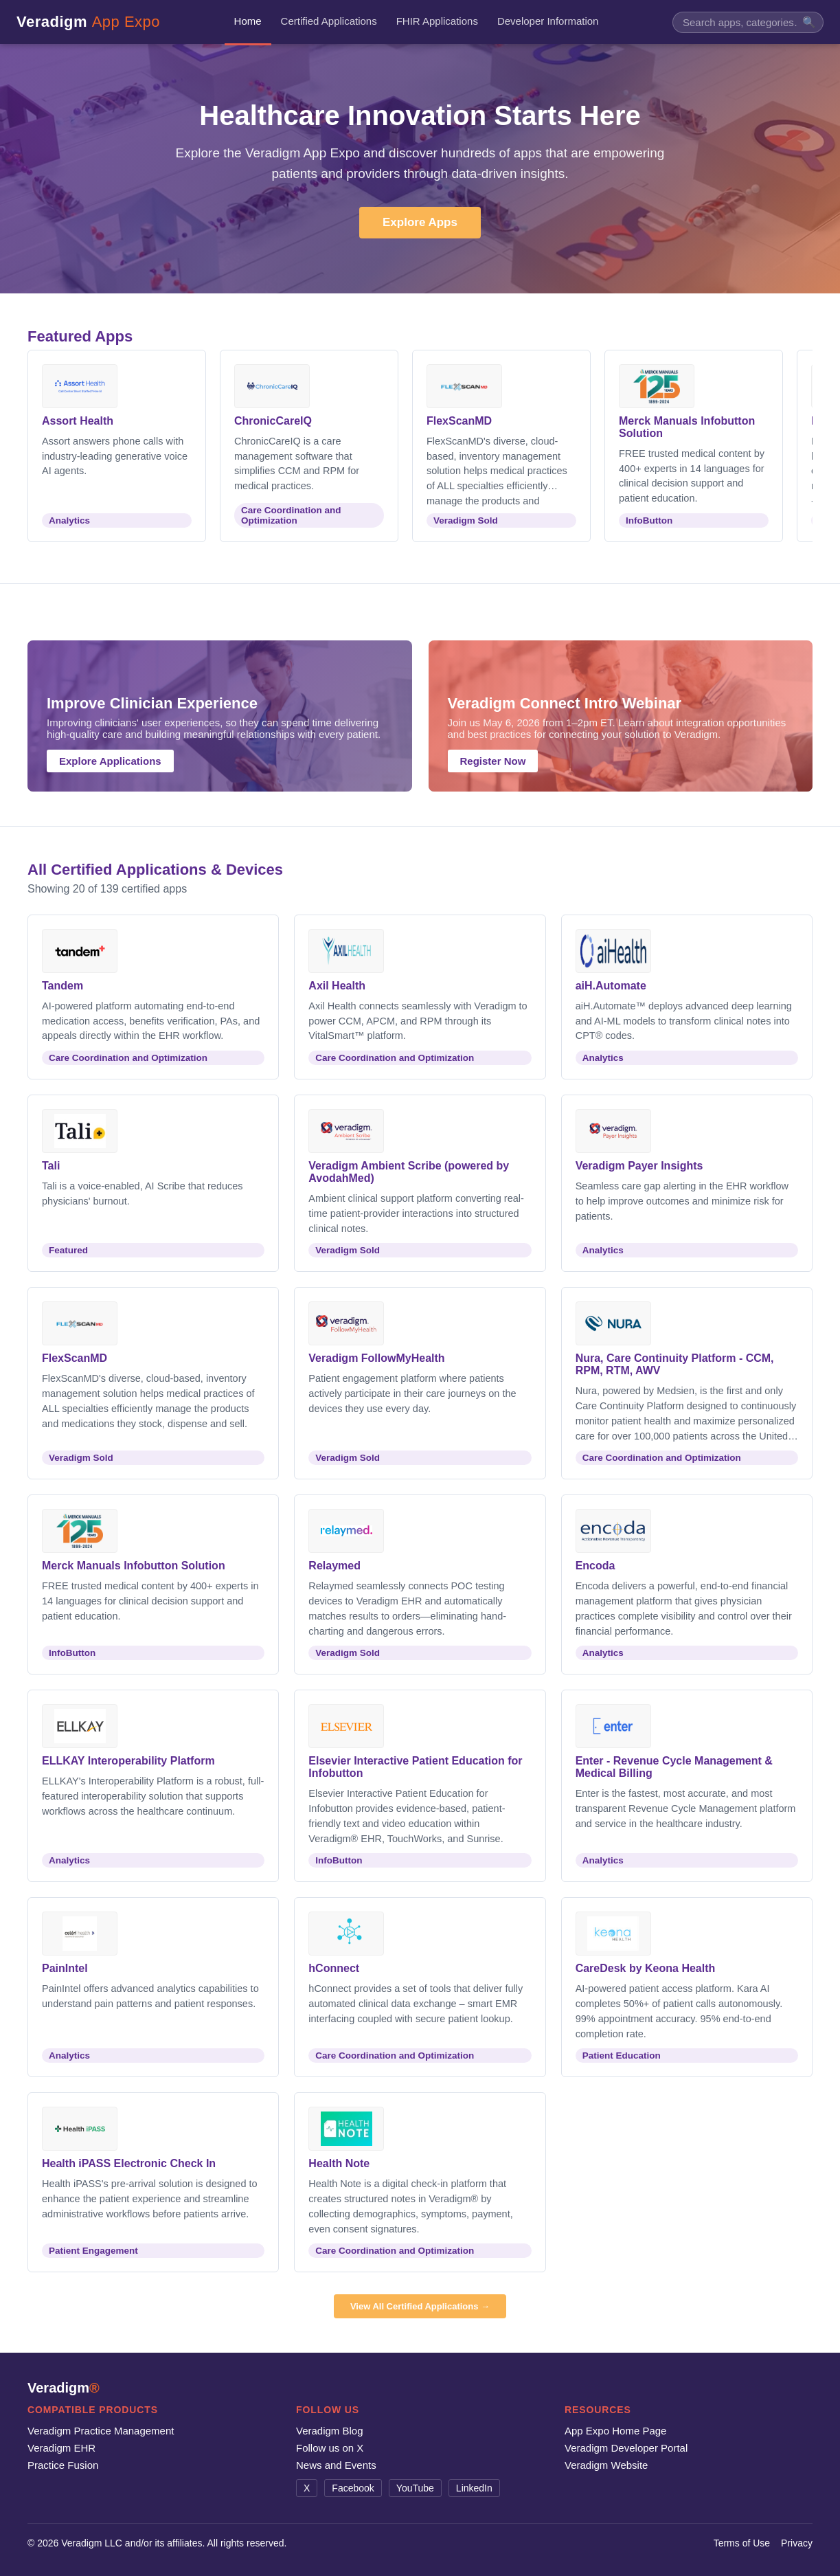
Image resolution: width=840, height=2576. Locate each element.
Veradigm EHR (61, 2448)
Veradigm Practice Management (100, 2431)
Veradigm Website (606, 2465)
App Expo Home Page (615, 2431)
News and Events (336, 2465)
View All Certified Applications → (420, 2306)
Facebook (353, 2488)
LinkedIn (474, 2488)
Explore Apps (420, 222)
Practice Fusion (62, 2465)
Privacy (797, 2543)
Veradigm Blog (329, 2431)
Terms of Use (742, 2543)
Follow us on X (329, 2448)
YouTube (415, 2488)
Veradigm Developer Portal (626, 2448)
